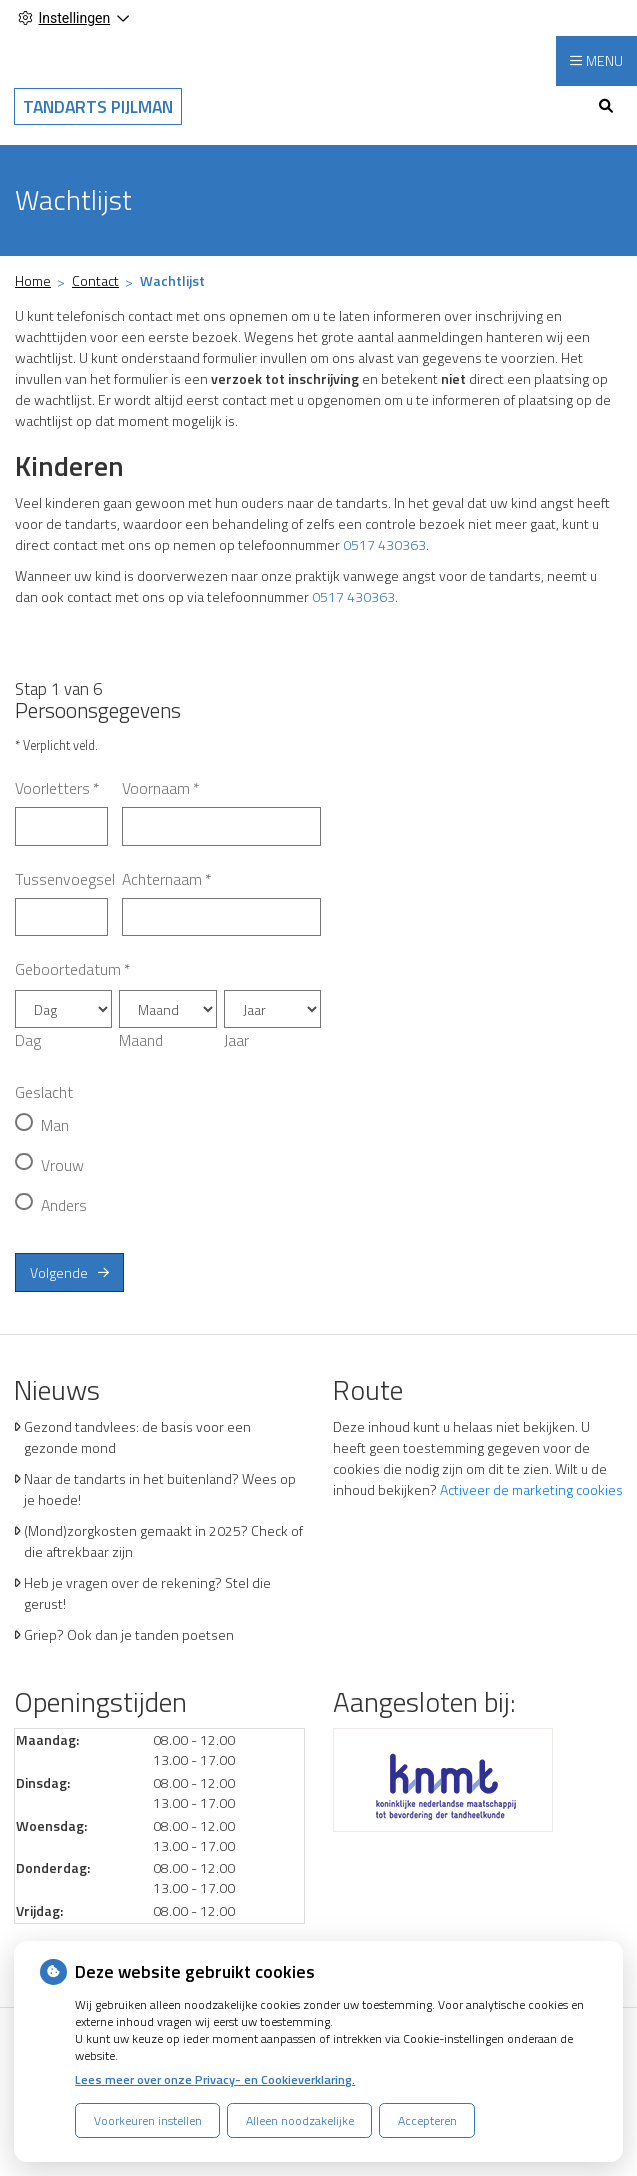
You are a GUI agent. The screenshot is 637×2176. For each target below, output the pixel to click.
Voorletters (57, 788)
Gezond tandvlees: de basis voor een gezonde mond (137, 1437)
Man (55, 1125)
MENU (604, 60)
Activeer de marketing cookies (531, 1489)
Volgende (59, 1272)
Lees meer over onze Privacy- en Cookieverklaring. (215, 2079)
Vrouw (62, 1165)
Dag (28, 1040)
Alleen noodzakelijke (300, 2120)
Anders (64, 1205)
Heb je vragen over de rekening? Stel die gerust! (147, 1593)
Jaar (236, 1040)
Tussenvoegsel (65, 879)
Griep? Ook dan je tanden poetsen (129, 1634)
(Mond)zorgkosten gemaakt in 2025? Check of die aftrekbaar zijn (163, 1541)
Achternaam (167, 879)
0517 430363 (384, 544)
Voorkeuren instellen (148, 2120)
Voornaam (161, 788)
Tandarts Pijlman (98, 106)
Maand (141, 1040)
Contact (95, 280)
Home (33, 280)
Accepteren (427, 2120)
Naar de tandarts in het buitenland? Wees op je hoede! (160, 1489)
